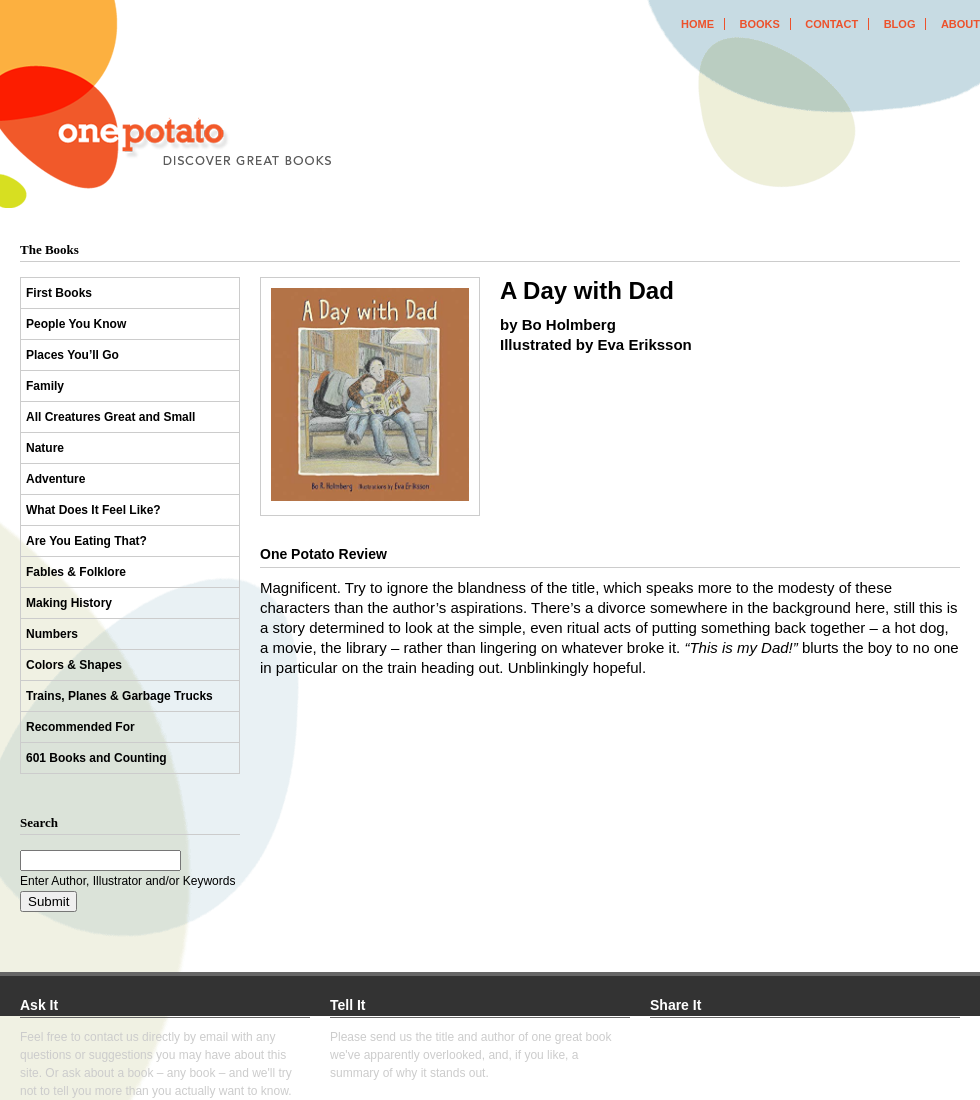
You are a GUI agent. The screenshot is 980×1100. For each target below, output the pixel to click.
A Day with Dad (587, 290)
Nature (45, 448)
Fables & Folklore (76, 572)
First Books (59, 293)
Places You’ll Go (72, 355)
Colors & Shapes (74, 665)
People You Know (76, 324)
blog (900, 24)
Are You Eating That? (86, 541)
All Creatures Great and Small (110, 417)
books (759, 24)
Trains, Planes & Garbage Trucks (119, 696)
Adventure (55, 479)
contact (831, 24)
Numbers (52, 634)
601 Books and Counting (96, 758)
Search (39, 822)
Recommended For (80, 727)
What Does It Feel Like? (93, 510)
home (697, 24)
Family (45, 386)
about (960, 24)
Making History (69, 603)
